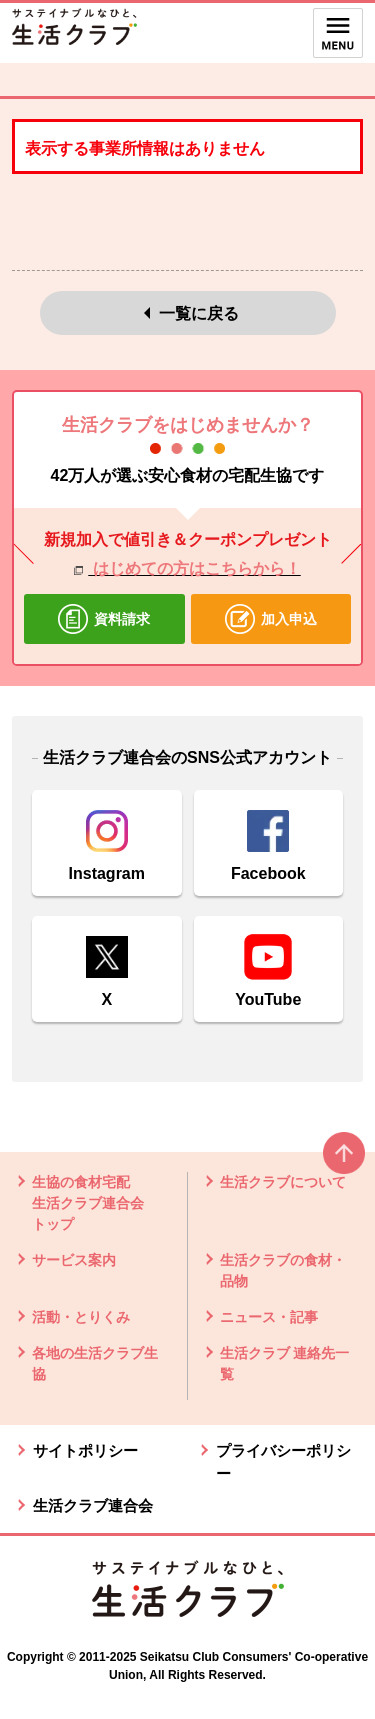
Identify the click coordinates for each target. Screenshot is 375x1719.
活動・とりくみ (81, 1317)
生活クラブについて (283, 1182)
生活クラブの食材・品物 (283, 1270)
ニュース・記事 (269, 1317)
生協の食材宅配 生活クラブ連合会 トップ (88, 1203)
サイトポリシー (85, 1450)
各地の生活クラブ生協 (95, 1363)
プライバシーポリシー (283, 1462)
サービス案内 (74, 1260)
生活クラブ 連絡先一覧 (285, 1363)
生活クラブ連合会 (93, 1505)
